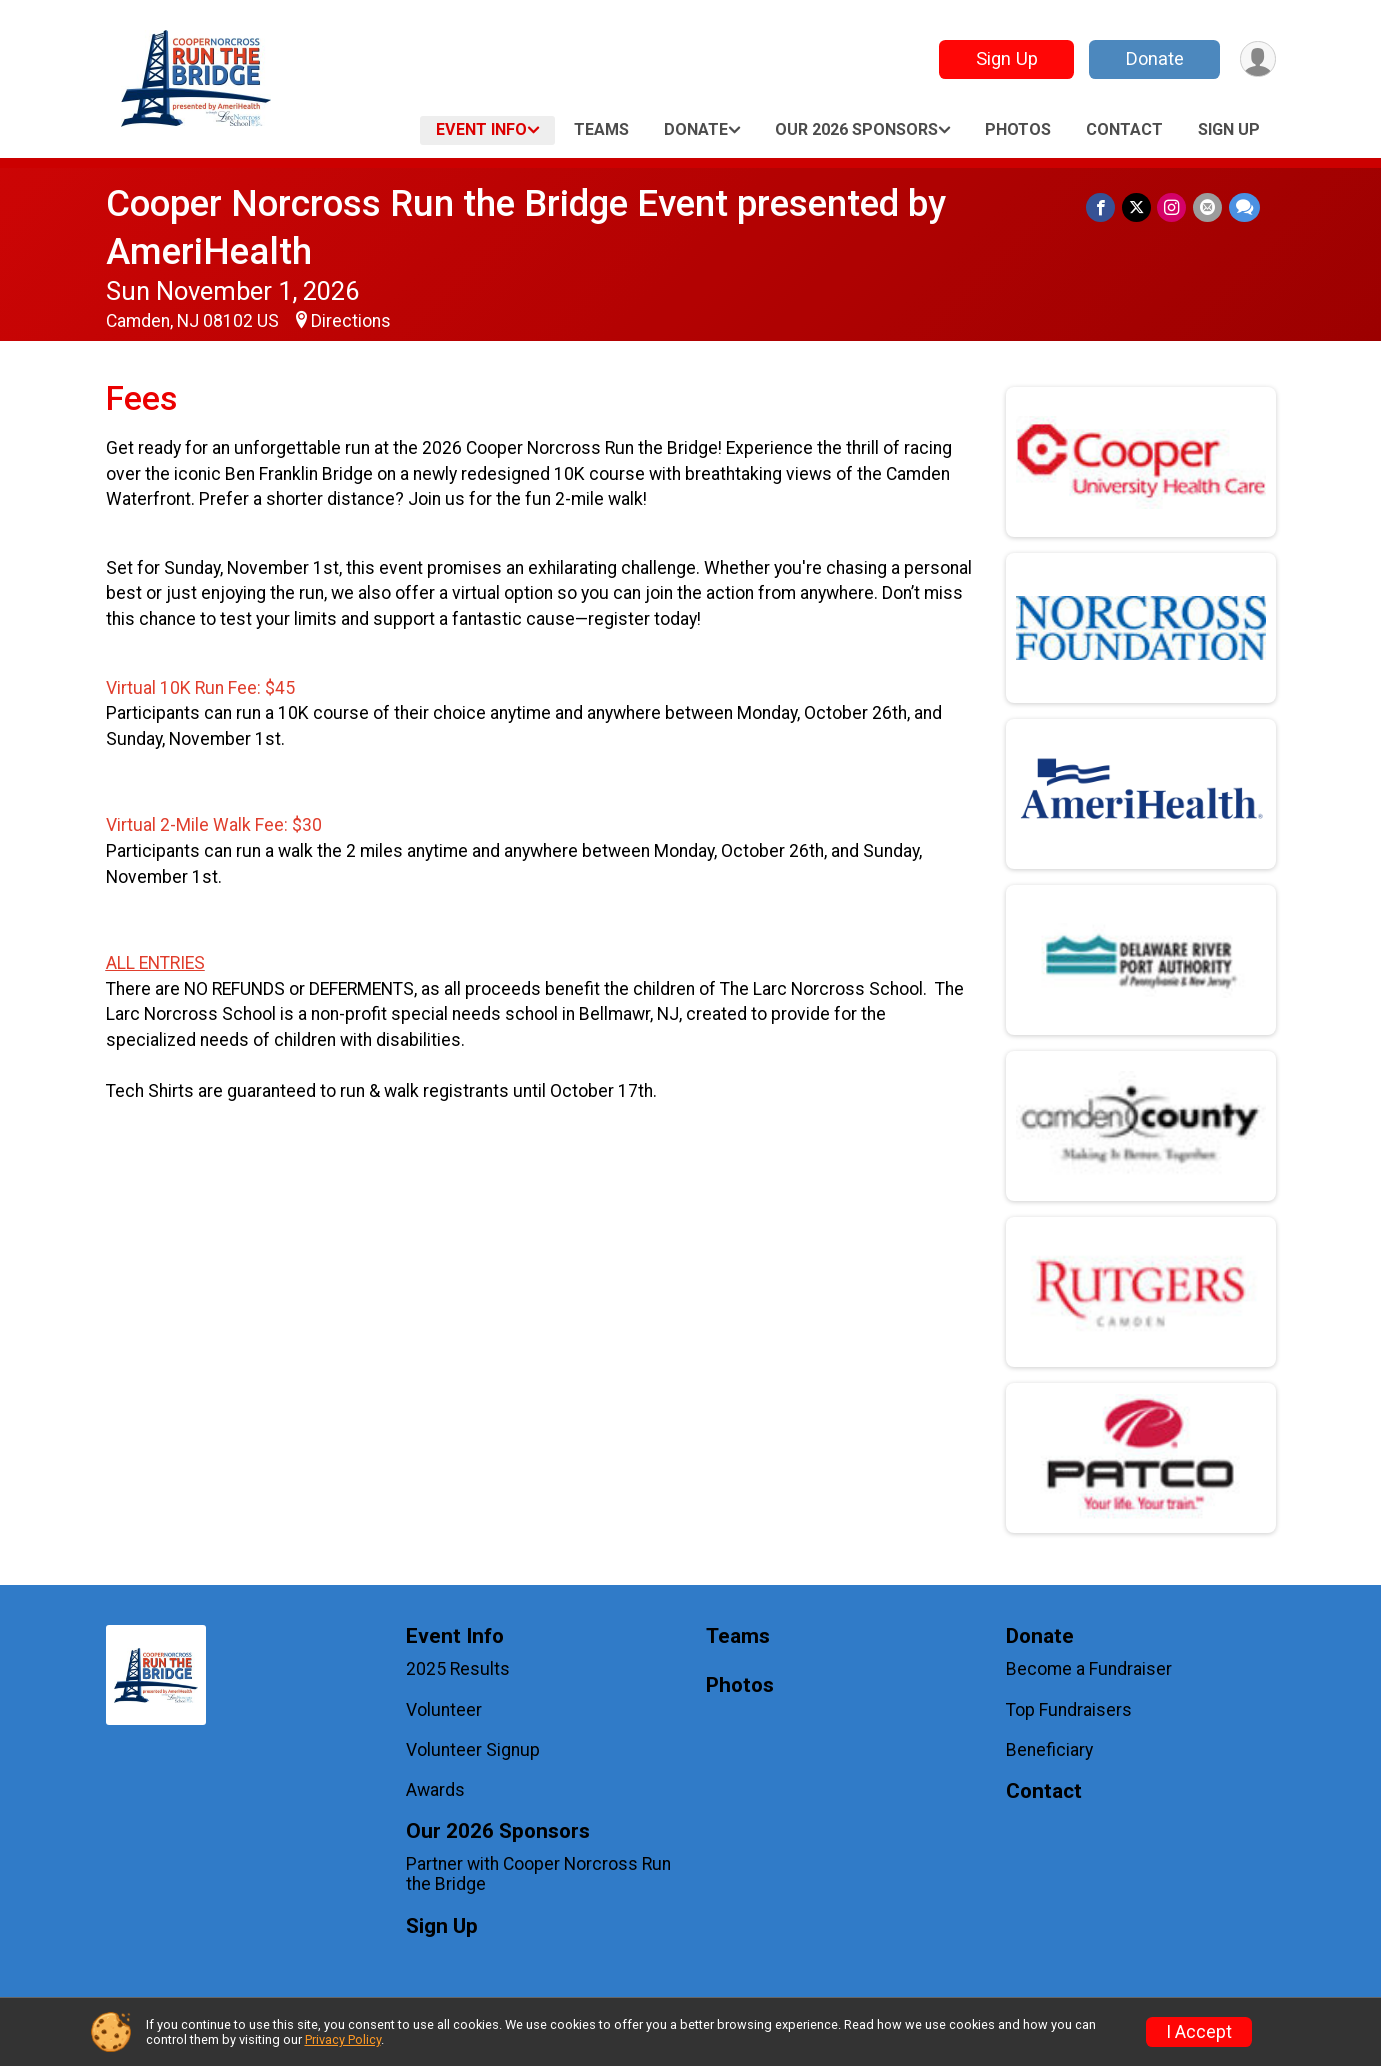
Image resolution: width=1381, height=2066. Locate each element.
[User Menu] (1257, 59)
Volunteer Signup (473, 1750)
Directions (351, 321)
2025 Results (458, 1669)
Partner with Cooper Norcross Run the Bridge (538, 1874)
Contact (1124, 129)
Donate (1153, 58)
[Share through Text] (1244, 207)
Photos (1018, 129)
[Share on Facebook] (1103, 207)
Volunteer (444, 1710)
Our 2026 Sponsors (856, 129)
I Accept (1199, 2032)
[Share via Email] (1208, 207)
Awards (435, 1790)
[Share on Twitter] (1138, 207)
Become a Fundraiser (1089, 1669)
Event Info (481, 129)
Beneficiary (1049, 1750)
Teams (601, 129)
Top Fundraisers (1069, 1710)
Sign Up (1005, 58)
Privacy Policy (343, 2039)
